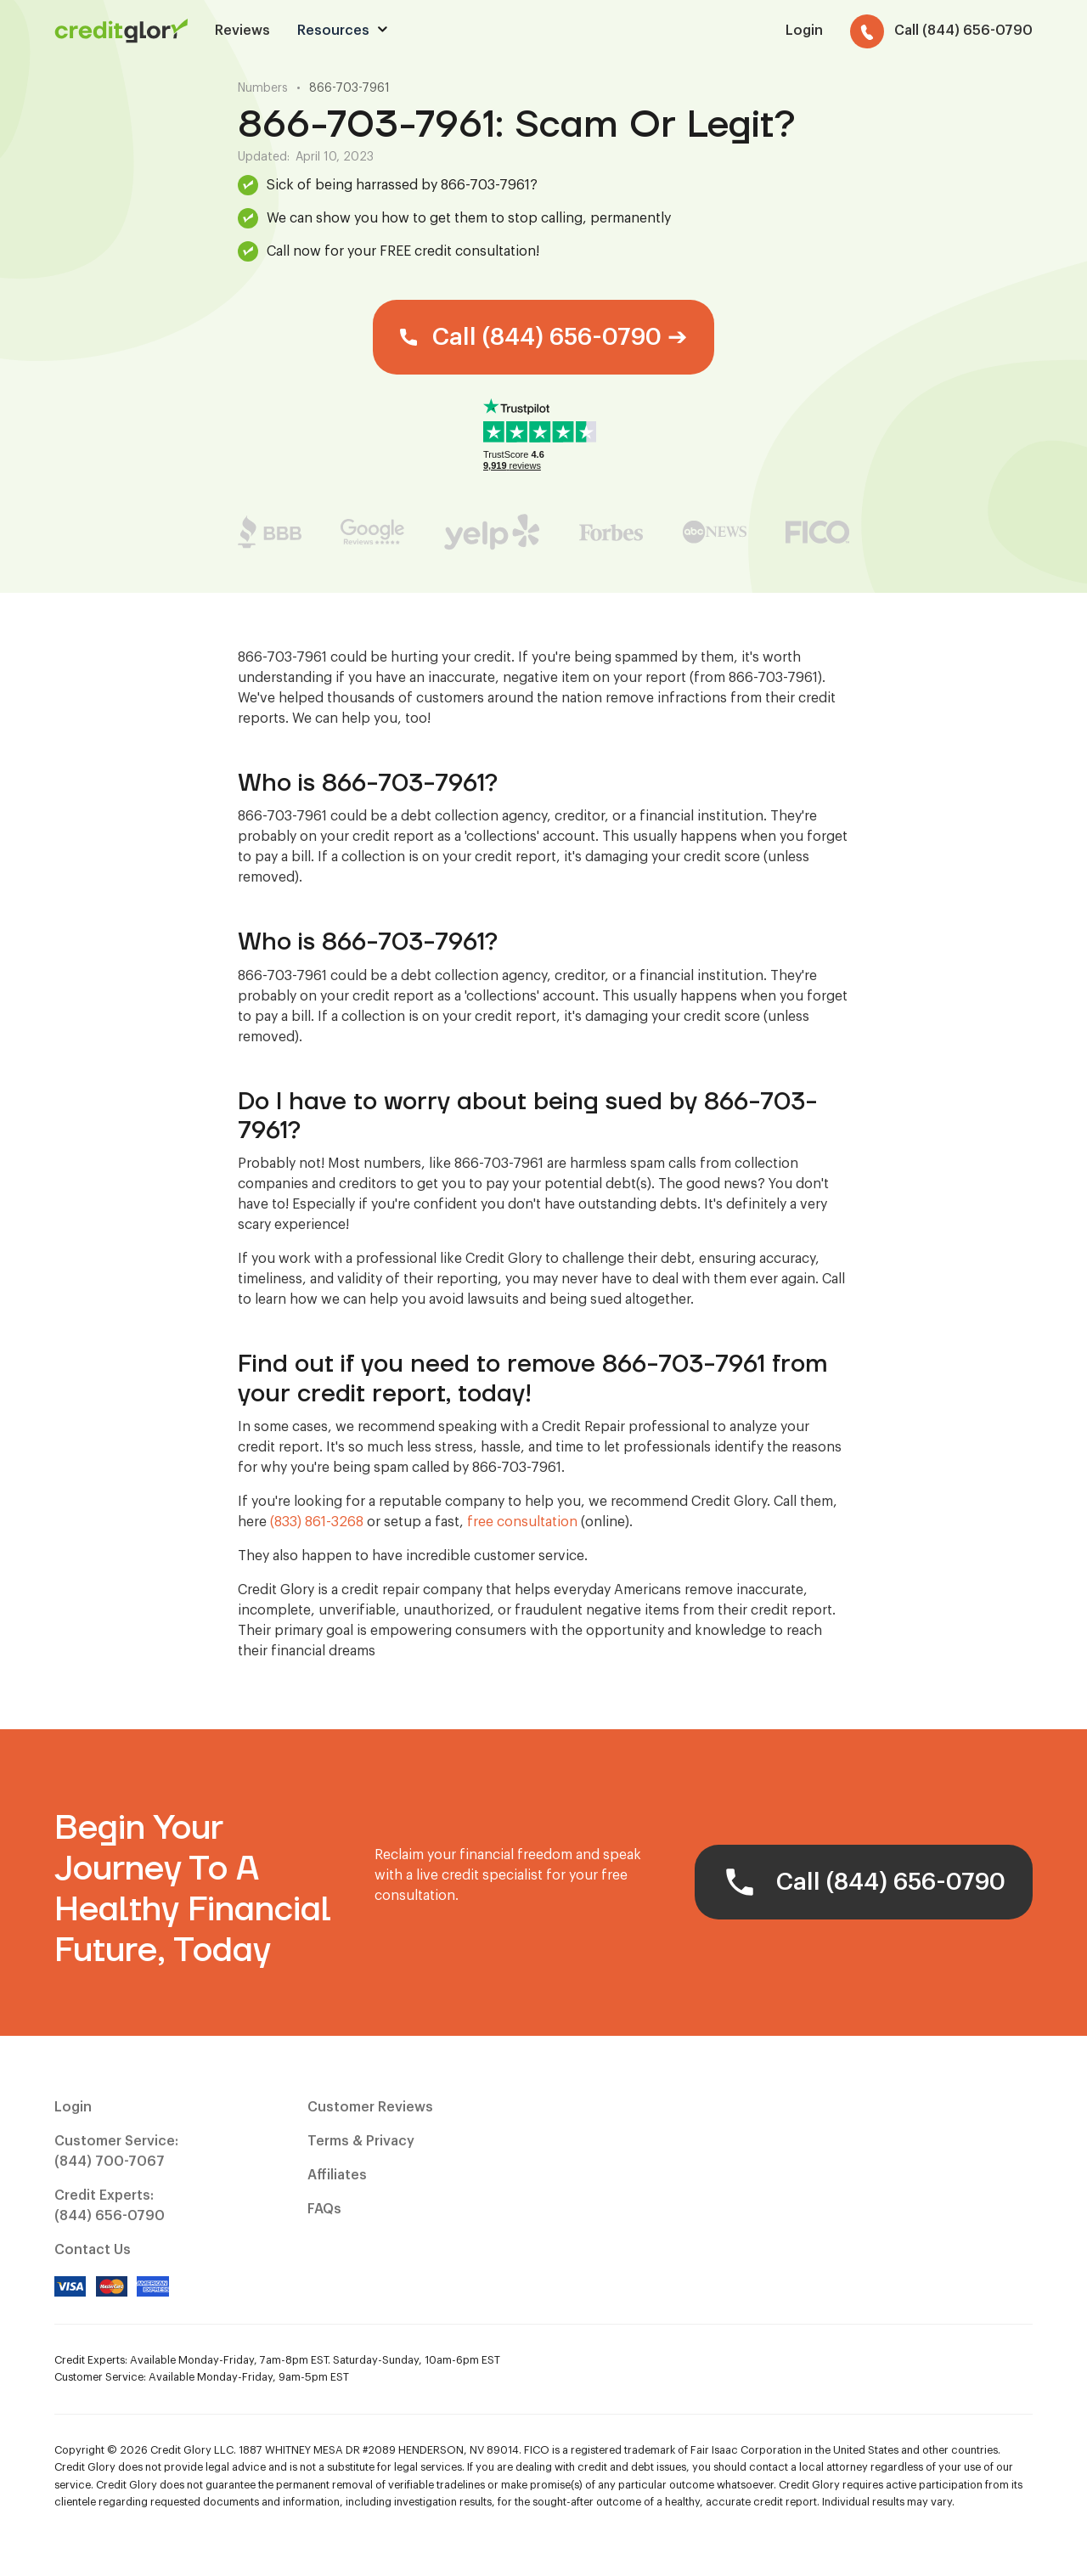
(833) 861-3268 (316, 1522)
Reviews (242, 30)
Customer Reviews (370, 2107)
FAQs (324, 2209)
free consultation (522, 1522)
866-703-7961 (349, 88)
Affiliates (337, 2175)
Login (73, 2107)
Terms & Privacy (360, 2141)
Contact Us (92, 2250)
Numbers (263, 88)
